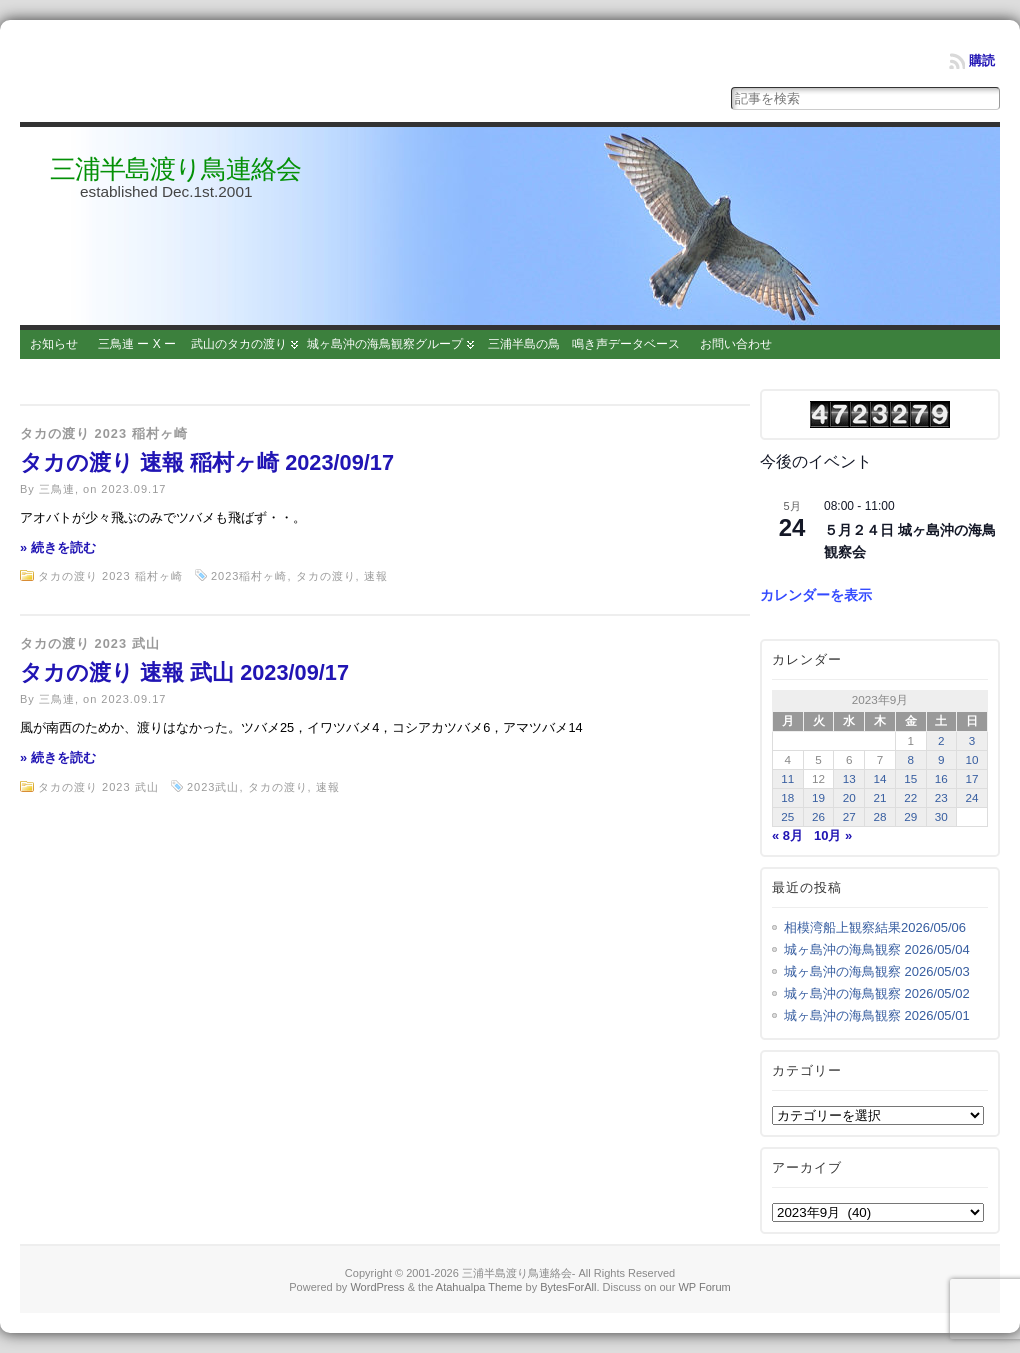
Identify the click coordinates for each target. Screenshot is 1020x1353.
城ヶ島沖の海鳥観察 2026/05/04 (877, 949)
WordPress (377, 1287)
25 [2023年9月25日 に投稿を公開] (787, 816)
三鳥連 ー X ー (137, 344)
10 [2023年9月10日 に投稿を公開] (972, 759)
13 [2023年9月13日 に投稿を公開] (849, 778)
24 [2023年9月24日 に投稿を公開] (972, 797)
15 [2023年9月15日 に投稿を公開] (910, 778)
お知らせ (54, 344)
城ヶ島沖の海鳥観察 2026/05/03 (877, 971)
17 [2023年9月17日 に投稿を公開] (972, 778)
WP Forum (704, 1287)
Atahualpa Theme (479, 1287)
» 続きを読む (58, 547)
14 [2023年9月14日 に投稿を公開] (879, 778)
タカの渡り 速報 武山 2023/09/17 (184, 672)
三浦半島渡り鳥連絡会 (175, 169)
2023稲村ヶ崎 (249, 576)
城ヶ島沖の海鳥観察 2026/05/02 (877, 993)
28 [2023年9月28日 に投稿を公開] (879, 816)
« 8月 (787, 835)
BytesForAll (568, 1287)
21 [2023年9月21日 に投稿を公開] (879, 797)
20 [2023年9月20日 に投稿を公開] (849, 797)
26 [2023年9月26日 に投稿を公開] (818, 816)
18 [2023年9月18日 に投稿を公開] (787, 797)
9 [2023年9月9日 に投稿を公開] (941, 759)
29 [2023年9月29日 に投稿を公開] (910, 816)
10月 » (833, 835)
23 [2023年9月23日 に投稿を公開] (941, 797)
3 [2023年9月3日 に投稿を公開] (972, 740)
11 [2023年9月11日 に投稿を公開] (787, 778)
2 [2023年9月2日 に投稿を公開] (941, 740)
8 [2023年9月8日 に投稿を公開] (910, 759)
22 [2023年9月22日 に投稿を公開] (910, 797)
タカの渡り (326, 576)
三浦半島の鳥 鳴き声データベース (584, 344)
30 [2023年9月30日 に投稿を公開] (941, 816)
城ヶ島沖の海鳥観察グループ (385, 344)
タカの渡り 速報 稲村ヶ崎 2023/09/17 (207, 462)
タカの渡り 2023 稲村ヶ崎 (104, 433)
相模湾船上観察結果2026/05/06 (875, 927)
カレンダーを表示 (816, 595)
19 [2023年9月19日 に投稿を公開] (818, 797)
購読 (982, 60)
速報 (376, 576)
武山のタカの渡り (239, 344)
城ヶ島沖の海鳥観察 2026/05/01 (877, 1015)
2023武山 (213, 787)
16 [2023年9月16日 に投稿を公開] (941, 778)
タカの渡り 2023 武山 (90, 643)
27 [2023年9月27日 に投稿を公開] (849, 816)
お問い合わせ (736, 344)
